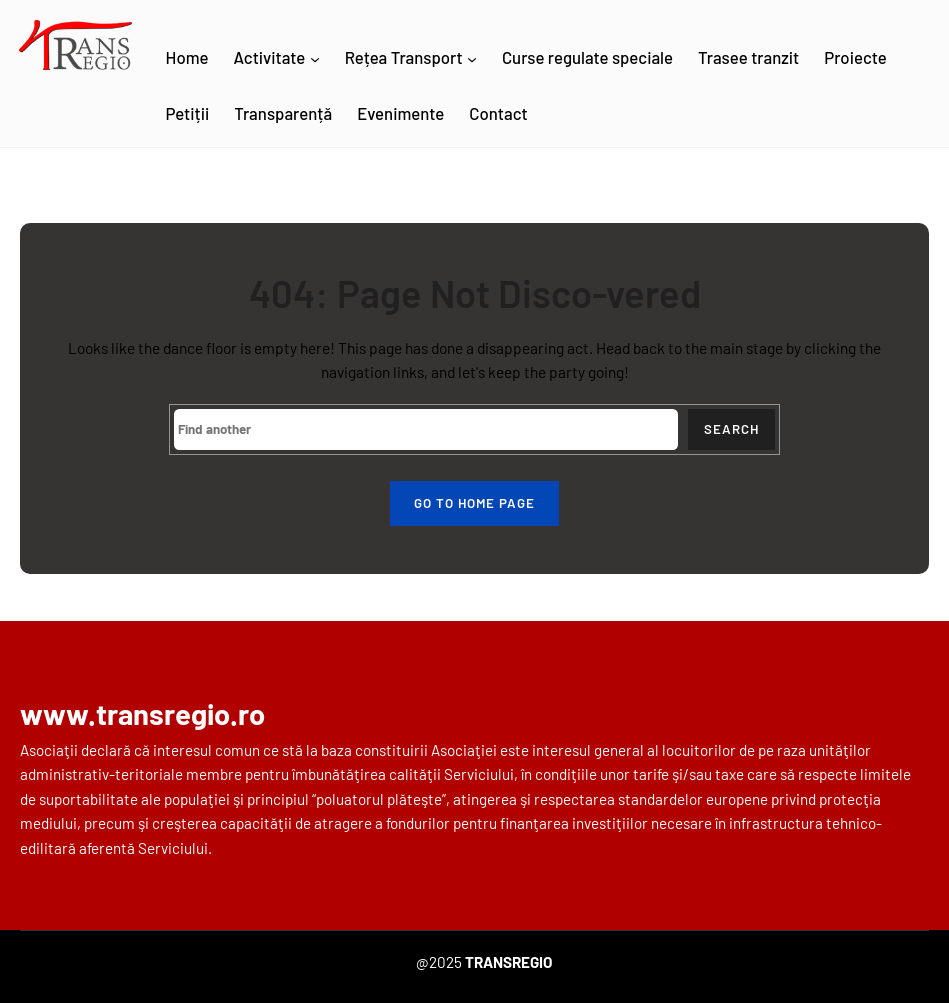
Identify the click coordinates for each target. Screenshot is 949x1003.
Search (731, 429)
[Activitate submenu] (315, 59)
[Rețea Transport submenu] (472, 59)
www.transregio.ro (142, 713)
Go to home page (474, 503)
